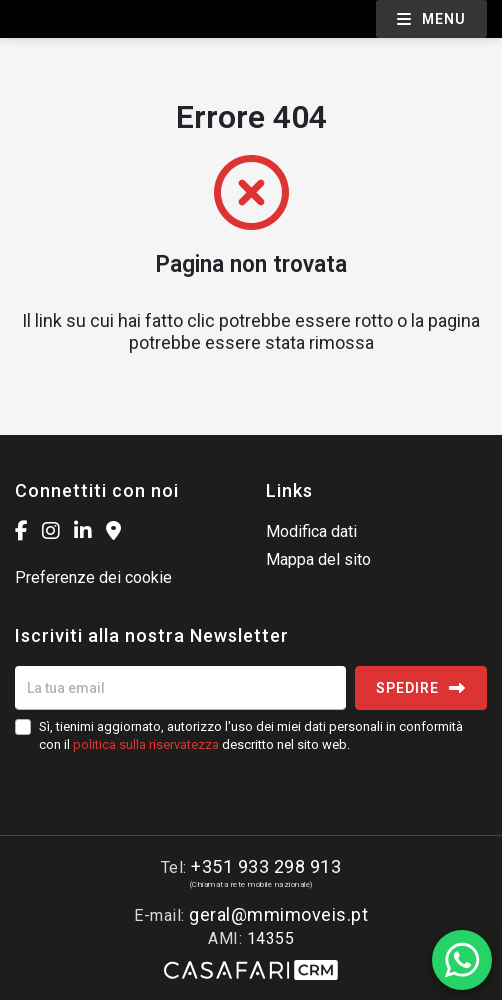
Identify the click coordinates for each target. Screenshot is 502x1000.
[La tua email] (180, 688)
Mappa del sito (318, 559)
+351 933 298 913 (266, 866)
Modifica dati (311, 531)
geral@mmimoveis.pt (278, 914)
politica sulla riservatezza (146, 744)
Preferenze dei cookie (93, 577)
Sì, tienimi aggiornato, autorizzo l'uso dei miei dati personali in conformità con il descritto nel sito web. (251, 735)
